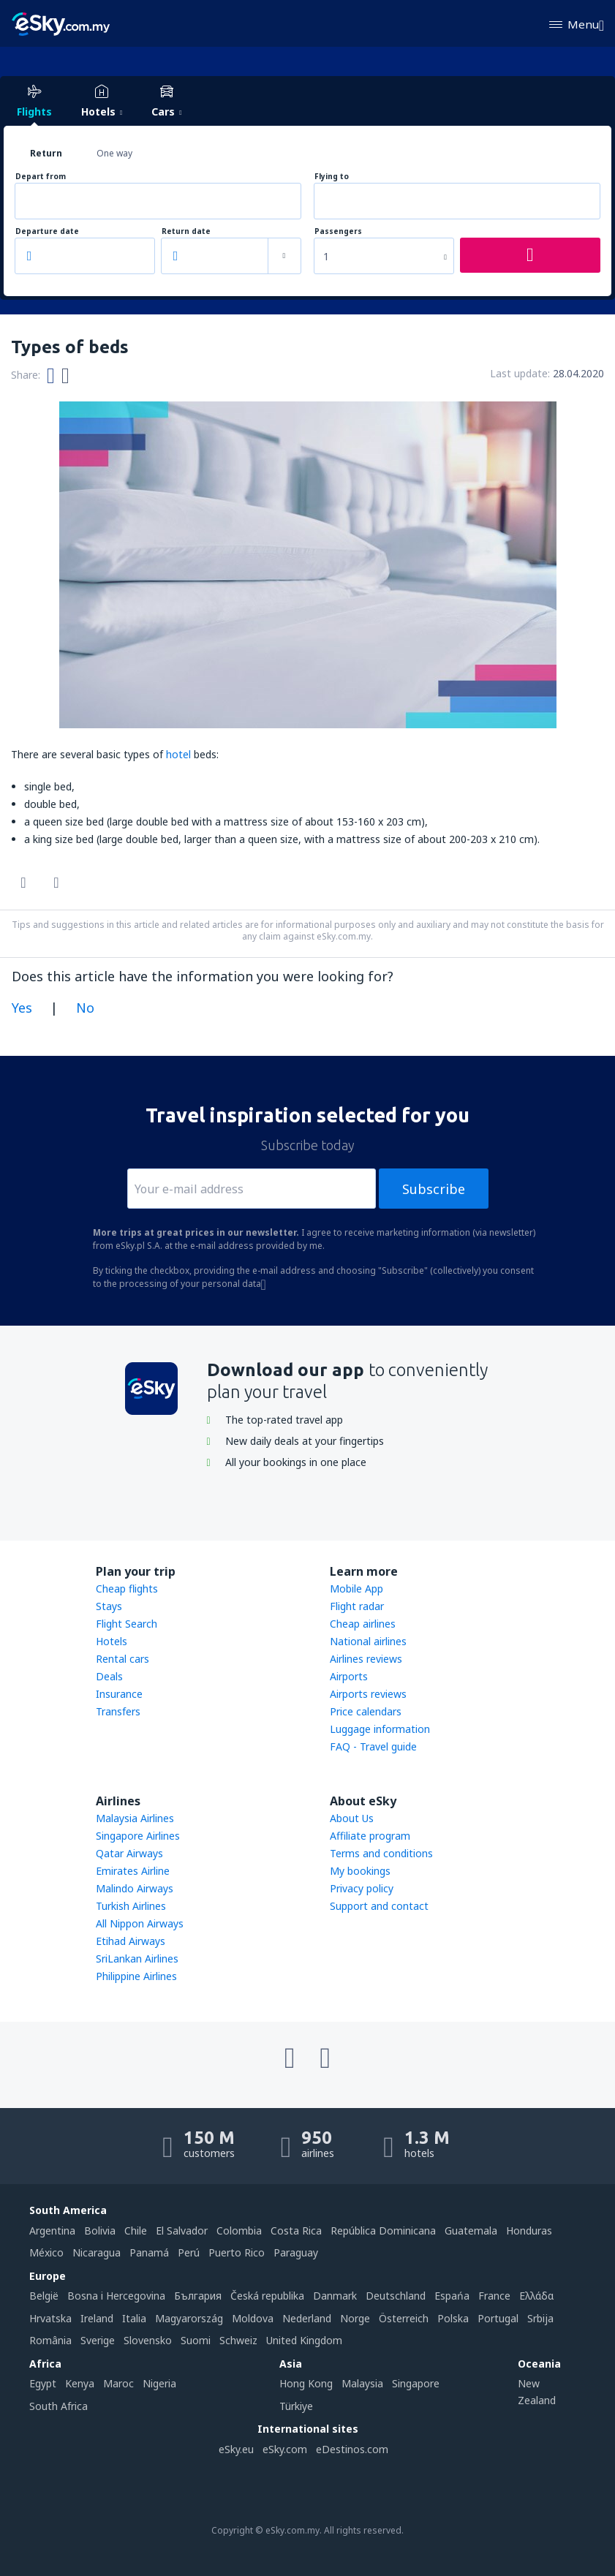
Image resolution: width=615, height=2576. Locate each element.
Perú (189, 2252)
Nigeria (159, 2383)
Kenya (79, 2383)
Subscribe (433, 1189)
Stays (109, 1606)
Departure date (47, 231)
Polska (453, 2318)
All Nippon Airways (140, 1923)
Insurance (119, 1694)
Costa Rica (296, 2230)
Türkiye (296, 2406)
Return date (186, 231)
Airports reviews (368, 1694)
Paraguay (295, 2252)
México (46, 2252)
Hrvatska (50, 2318)
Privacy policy (361, 1888)
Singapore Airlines (138, 1836)
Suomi (196, 2340)
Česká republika (267, 2296)
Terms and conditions (381, 1853)
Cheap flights (127, 1588)
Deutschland (396, 2296)
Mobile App (356, 1588)
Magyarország (189, 2318)
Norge (355, 2318)
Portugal (498, 2318)
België (44, 2296)
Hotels (111, 1641)
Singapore (415, 2383)
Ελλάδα (536, 2296)
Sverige (97, 2340)
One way (114, 153)
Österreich (404, 2318)
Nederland (306, 2318)
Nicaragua (96, 2252)
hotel (178, 754)
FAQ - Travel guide (373, 1746)
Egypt (42, 2383)
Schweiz (238, 2340)
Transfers (118, 1711)
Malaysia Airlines (135, 1818)
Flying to (331, 176)
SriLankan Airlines (137, 1958)
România (50, 2340)
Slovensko (148, 2340)
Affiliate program (370, 1836)
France (494, 2296)
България (198, 2296)
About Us (352, 1818)
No (85, 1007)
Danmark (335, 2296)
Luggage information (380, 1729)
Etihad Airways (130, 1941)
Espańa (451, 2296)
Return (46, 153)
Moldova (252, 2318)
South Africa (58, 2406)
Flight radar (357, 1606)
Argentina (52, 2230)
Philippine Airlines (136, 1976)
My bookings (360, 1871)
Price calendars (365, 1711)
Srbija (540, 2318)
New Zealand (537, 2391)
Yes (22, 1007)
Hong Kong (306, 2383)
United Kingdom (304, 2340)
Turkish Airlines (131, 1906)
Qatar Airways (129, 1853)
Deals (109, 1676)
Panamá (149, 2252)
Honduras (529, 2230)
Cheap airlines (363, 1624)
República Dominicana (383, 2230)
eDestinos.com (352, 2449)
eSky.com (285, 2449)
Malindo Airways (134, 1888)
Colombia (239, 2230)
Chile (135, 2230)
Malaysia (362, 2383)
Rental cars (122, 1659)
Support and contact (379, 1906)
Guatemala (471, 2230)
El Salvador (182, 2230)
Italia (134, 2318)
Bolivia (100, 2230)
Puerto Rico (236, 2252)
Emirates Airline (133, 1871)
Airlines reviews (366, 1659)
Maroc (118, 2383)
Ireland (96, 2318)
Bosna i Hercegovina (116, 2296)
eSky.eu (236, 2449)
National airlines (368, 1641)
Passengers (338, 231)
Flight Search (126, 1624)
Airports (349, 1676)
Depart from (40, 176)
